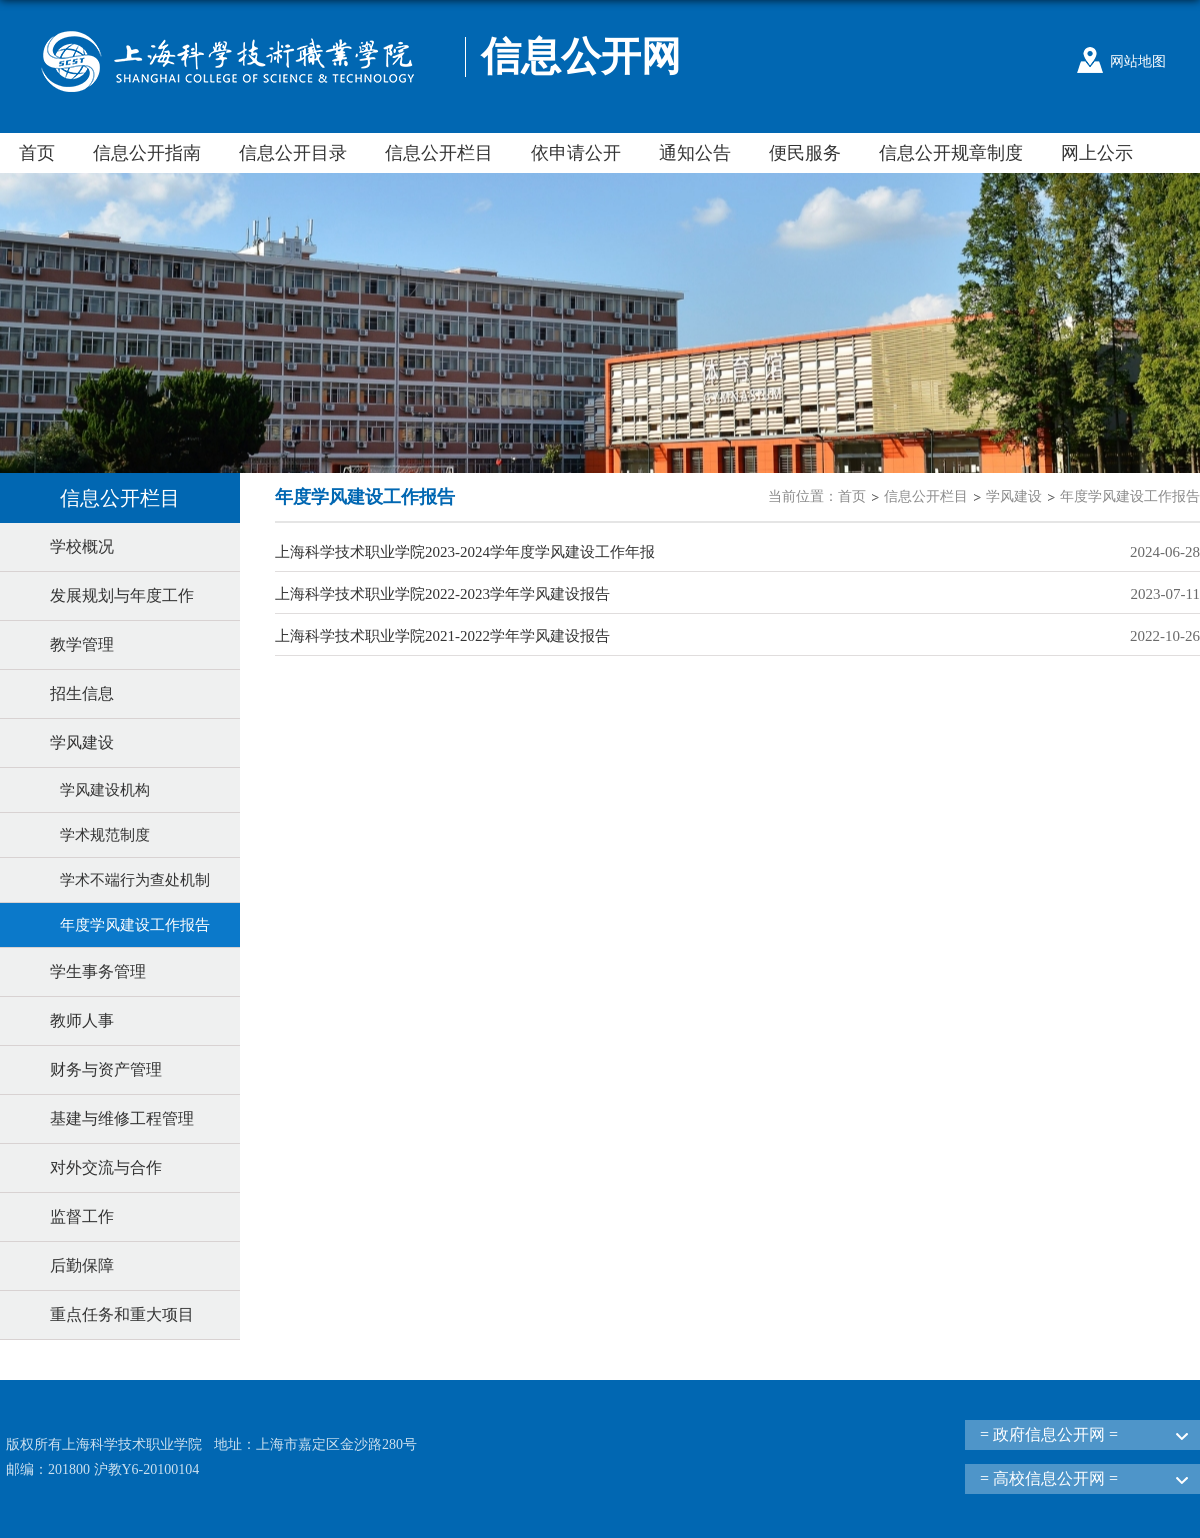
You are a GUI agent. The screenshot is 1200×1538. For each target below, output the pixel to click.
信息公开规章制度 (951, 153)
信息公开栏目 (439, 153)
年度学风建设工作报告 (1130, 496)
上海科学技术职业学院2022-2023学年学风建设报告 (442, 594)
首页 (37, 153)
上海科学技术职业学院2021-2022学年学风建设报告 (442, 636)
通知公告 (695, 153)
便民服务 (805, 153)
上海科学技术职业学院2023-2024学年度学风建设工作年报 (465, 552)
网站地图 (1138, 61)
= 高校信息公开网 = (1049, 1478)
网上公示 (1097, 153)
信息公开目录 (293, 153)
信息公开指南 (147, 153)
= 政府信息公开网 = (1049, 1434)
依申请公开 (576, 153)
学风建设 (1014, 496)
